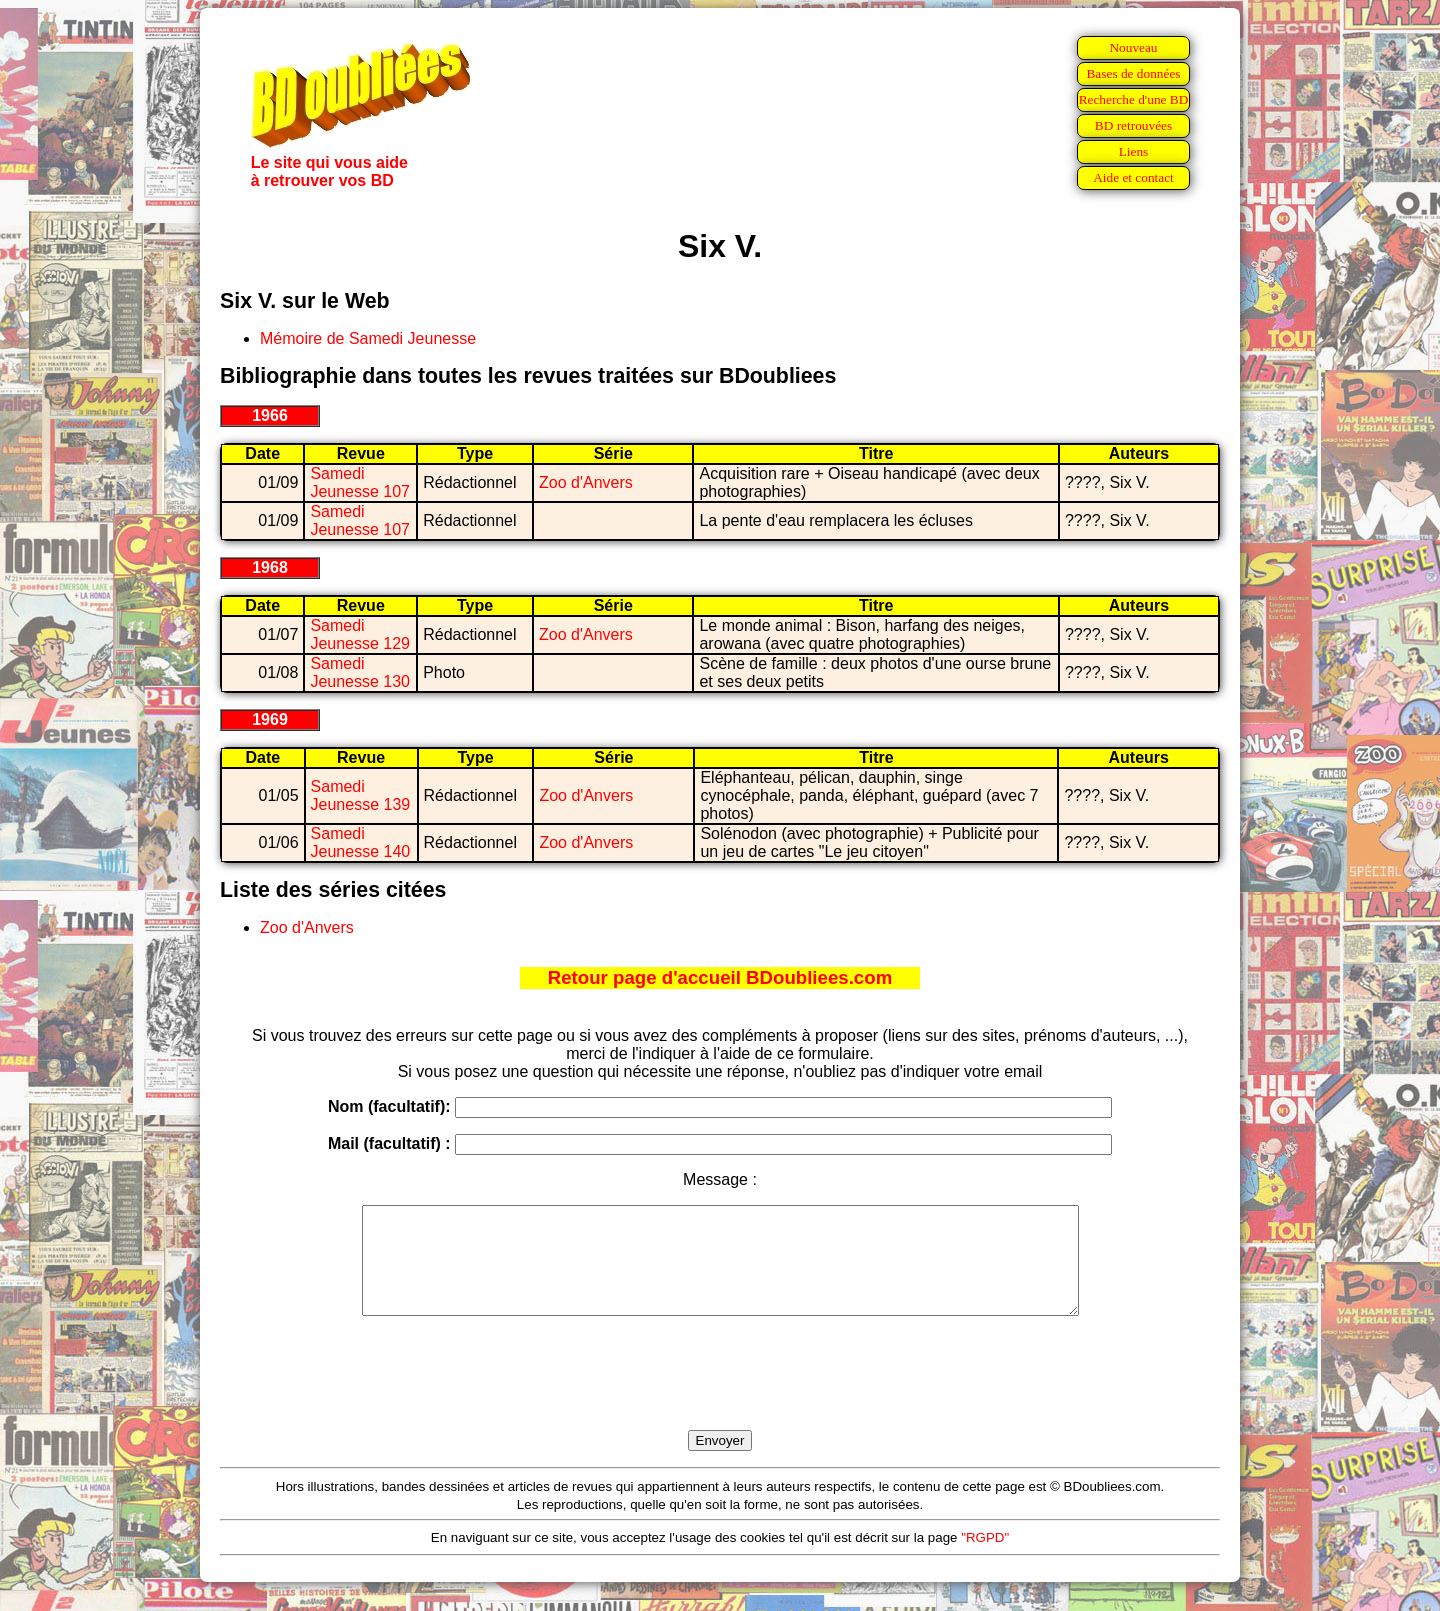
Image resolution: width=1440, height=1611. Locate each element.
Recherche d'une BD (1134, 99)
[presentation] (720, 1396)
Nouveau (1133, 47)
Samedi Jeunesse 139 (361, 795)
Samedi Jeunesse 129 (360, 634)
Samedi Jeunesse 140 (361, 842)
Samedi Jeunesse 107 (360, 482)
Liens (1134, 151)
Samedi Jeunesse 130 (360, 672)
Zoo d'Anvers (586, 482)
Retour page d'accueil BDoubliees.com (720, 977)
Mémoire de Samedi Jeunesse (368, 338)
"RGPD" (985, 1558)
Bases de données (1133, 73)
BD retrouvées (1133, 125)
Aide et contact (1133, 177)
